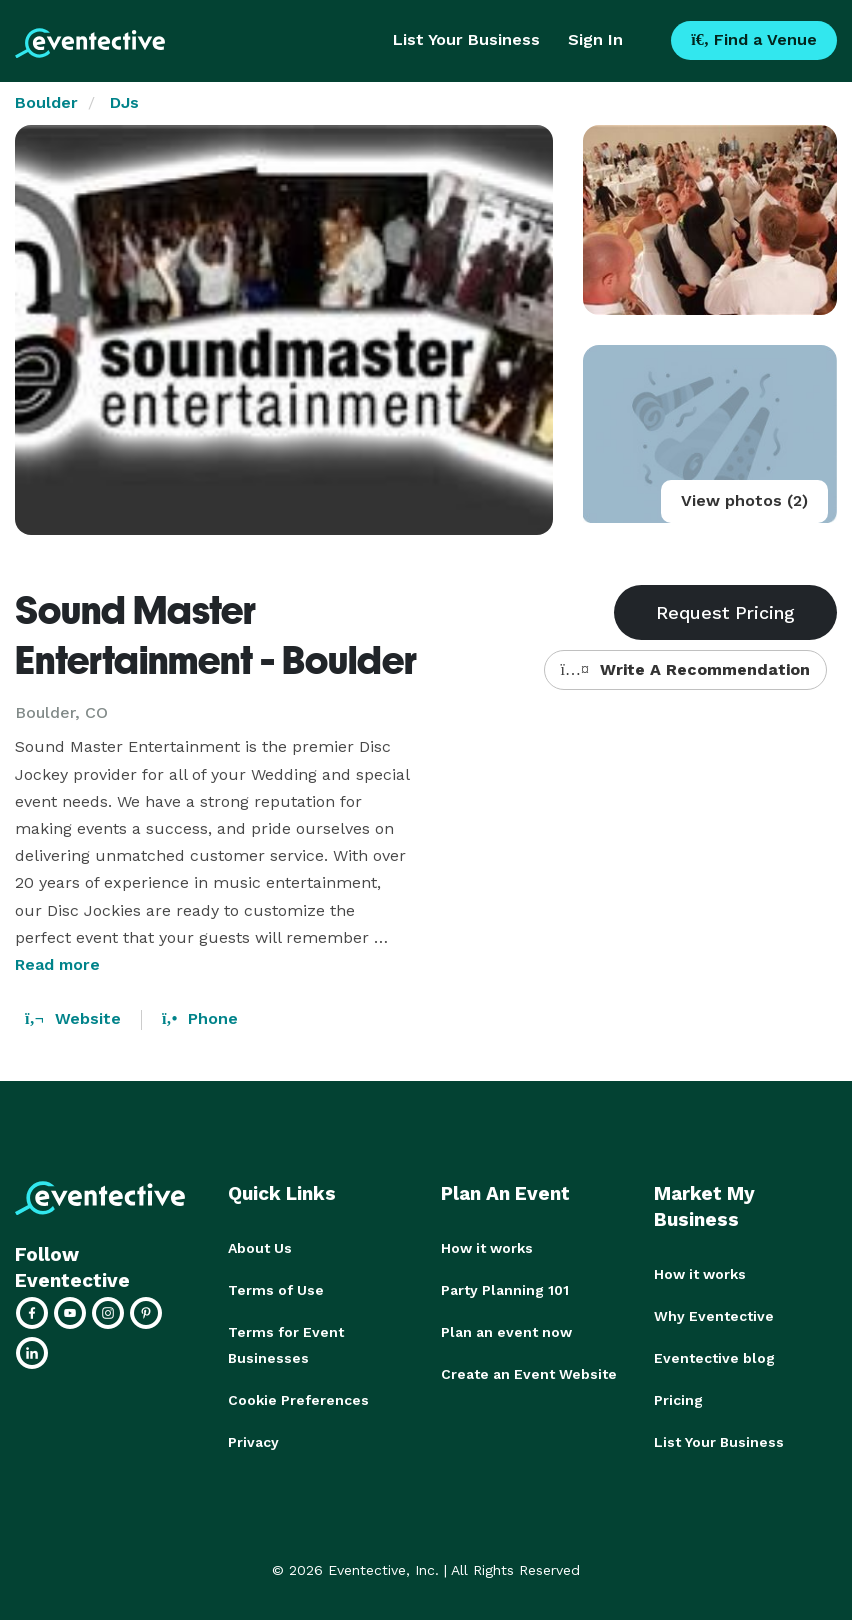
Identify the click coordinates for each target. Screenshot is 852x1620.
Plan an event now (506, 1332)
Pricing (678, 1400)
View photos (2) (744, 500)
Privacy (253, 1442)
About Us (260, 1248)
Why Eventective (714, 1316)
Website (73, 1018)
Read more (57, 964)
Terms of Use (276, 1290)
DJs (124, 102)
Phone (200, 1018)
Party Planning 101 (505, 1290)
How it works (487, 1248)
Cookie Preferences (298, 1400)
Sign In (595, 39)
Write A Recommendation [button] (685, 669)
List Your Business (466, 39)
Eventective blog (714, 1358)
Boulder (46, 102)
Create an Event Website (529, 1374)
